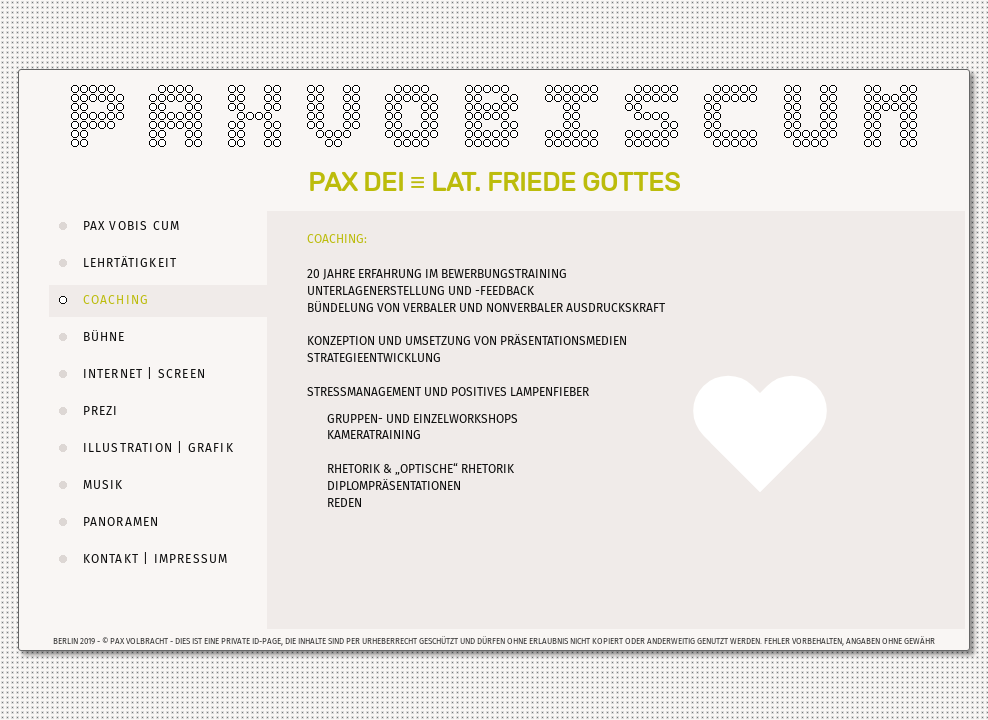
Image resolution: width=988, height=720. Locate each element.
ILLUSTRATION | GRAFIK (141, 448)
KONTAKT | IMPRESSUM (138, 559)
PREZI (84, 411)
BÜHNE (87, 337)
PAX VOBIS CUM (114, 226)
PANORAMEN (104, 522)
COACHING (99, 300)
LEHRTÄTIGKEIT (113, 263)
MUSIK (86, 485)
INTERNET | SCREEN (127, 374)
